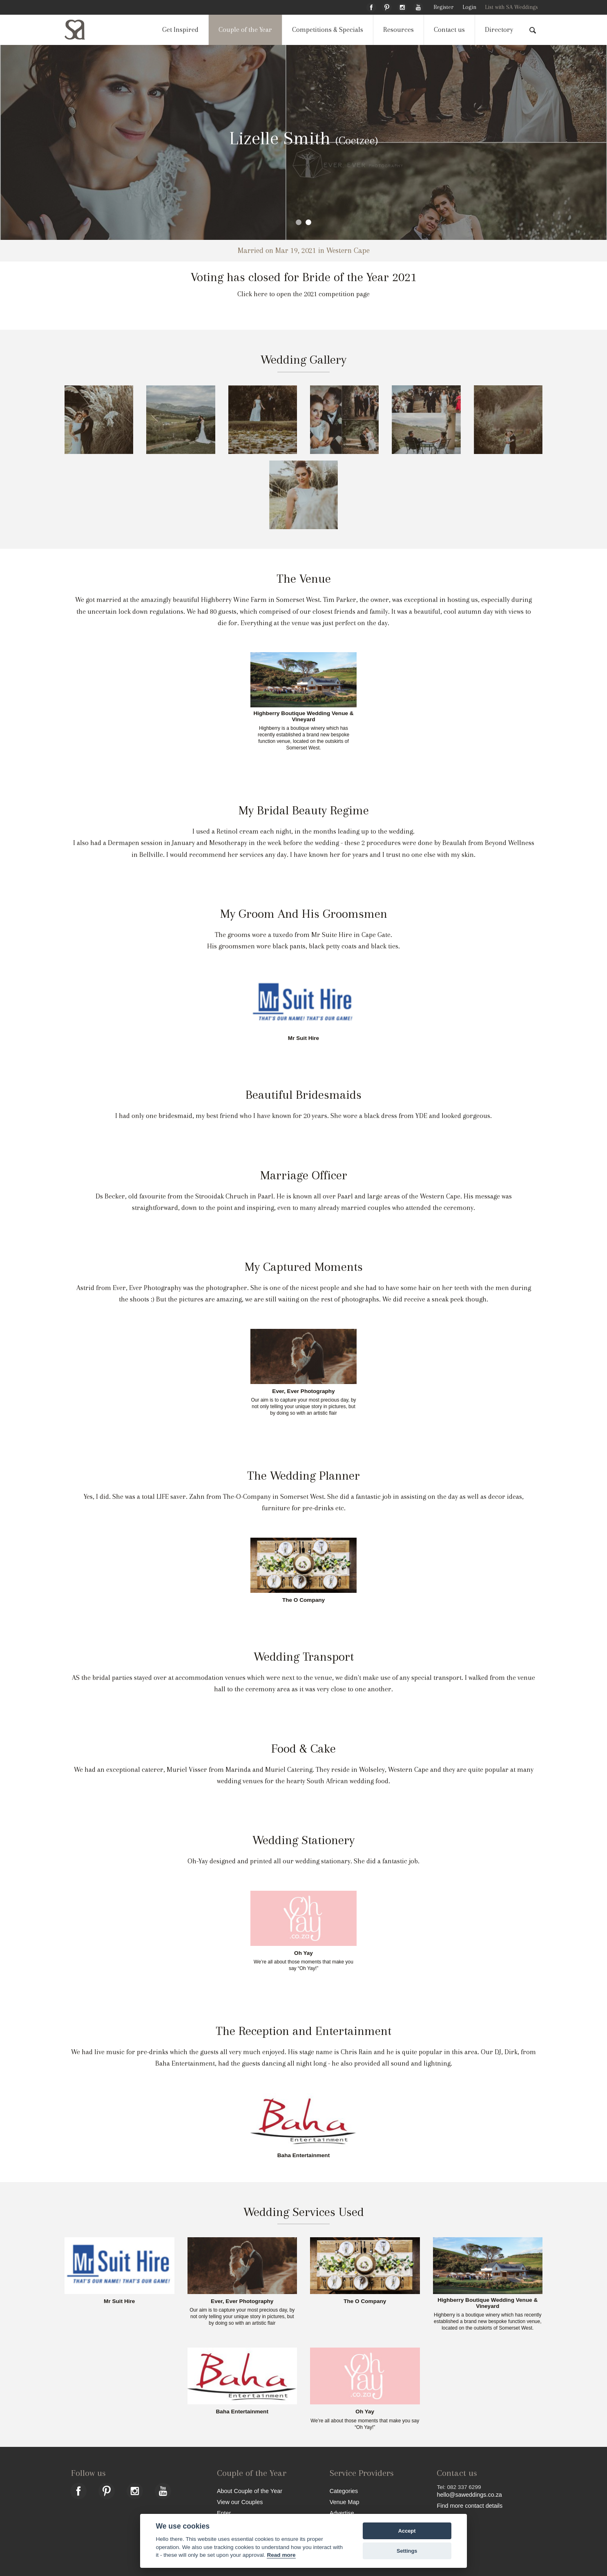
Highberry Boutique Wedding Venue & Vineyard (303, 716)
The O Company (303, 1600)
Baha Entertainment (303, 2155)
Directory (499, 30)
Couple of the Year (245, 30)
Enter (224, 2513)
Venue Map (344, 2502)
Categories (344, 2491)
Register (443, 7)
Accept (407, 2531)
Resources (398, 30)
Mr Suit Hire (303, 1038)
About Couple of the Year (249, 2491)
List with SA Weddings (511, 7)
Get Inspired (180, 30)
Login (469, 7)
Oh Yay (303, 1953)
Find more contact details (469, 2505)
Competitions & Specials (327, 30)
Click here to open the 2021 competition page (303, 294)
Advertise (342, 2513)
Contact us (449, 30)
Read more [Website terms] (281, 2555)
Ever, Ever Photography (303, 1391)
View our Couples (240, 2502)
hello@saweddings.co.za (469, 2495)
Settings (407, 2551)
